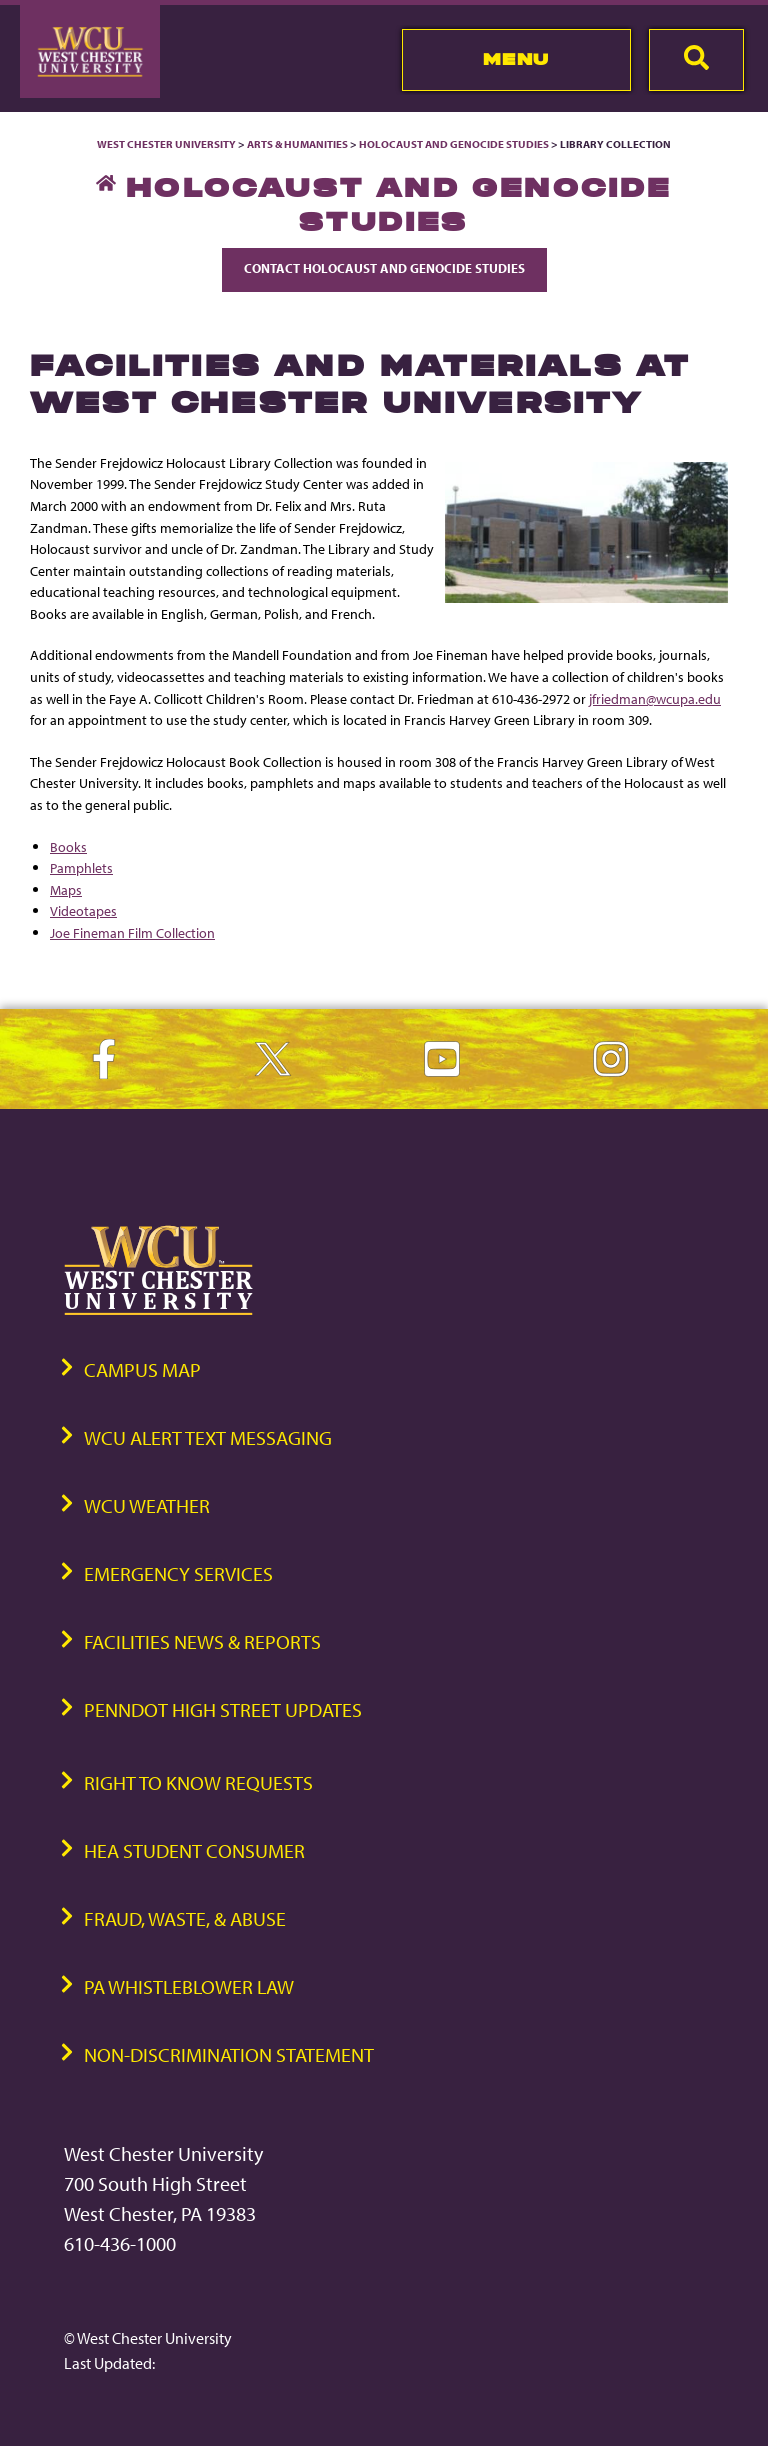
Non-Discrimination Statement (229, 2054)
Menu (516, 59)
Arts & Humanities (297, 144)
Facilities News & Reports (202, 1641)
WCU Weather (147, 1505)
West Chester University (166, 144)
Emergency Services (178, 1573)
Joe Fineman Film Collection (132, 932)
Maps (66, 889)
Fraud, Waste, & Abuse (185, 1918)
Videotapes (83, 910)
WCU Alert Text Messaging (208, 1437)
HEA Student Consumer (194, 1850)
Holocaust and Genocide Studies (454, 144)
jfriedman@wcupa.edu (655, 698)
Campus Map (142, 1369)
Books (68, 846)
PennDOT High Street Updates (223, 1709)
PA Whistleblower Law (189, 1986)
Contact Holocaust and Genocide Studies (384, 268)
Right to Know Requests (198, 1782)
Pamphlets (81, 867)
